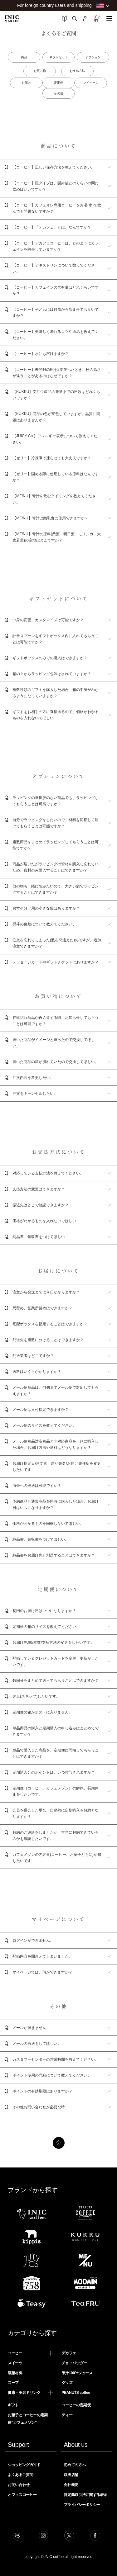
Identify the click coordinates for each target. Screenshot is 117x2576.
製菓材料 (15, 2373)
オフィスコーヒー (22, 2495)
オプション (93, 57)
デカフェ (69, 2353)
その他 (58, 93)
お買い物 (39, 71)
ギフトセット (58, 57)
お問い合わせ (19, 2485)
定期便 (58, 82)
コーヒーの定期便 (76, 2405)
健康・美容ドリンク (24, 2392)
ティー (67, 2415)
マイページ (91, 82)
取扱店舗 (71, 2475)
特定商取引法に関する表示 (85, 2495)
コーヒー (15, 2353)
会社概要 (71, 2485)
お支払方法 (77, 71)
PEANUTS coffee (76, 2392)
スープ (13, 2382)
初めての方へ (74, 2465)
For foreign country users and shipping (54, 5)
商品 (24, 57)
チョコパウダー (74, 2363)
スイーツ (15, 2363)
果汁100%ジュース (77, 2373)
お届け (26, 82)
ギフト (13, 2405)
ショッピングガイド (24, 2465)
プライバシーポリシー (82, 2505)
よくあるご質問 (20, 2475)
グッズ (67, 2382)
